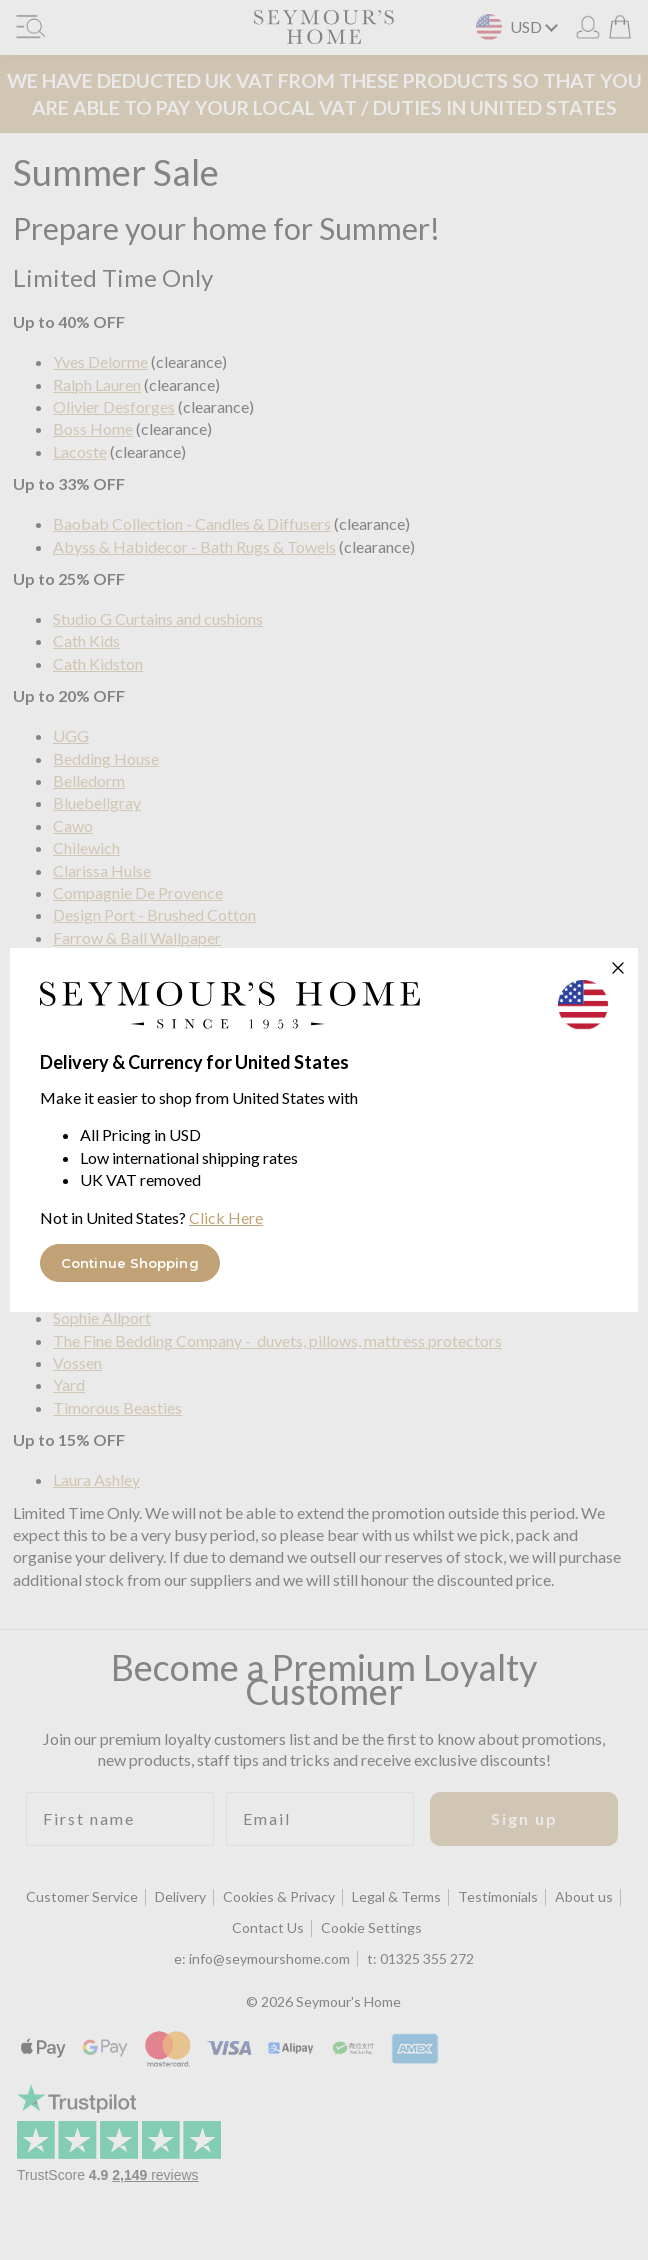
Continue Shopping (130, 1263)
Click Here (226, 1217)
